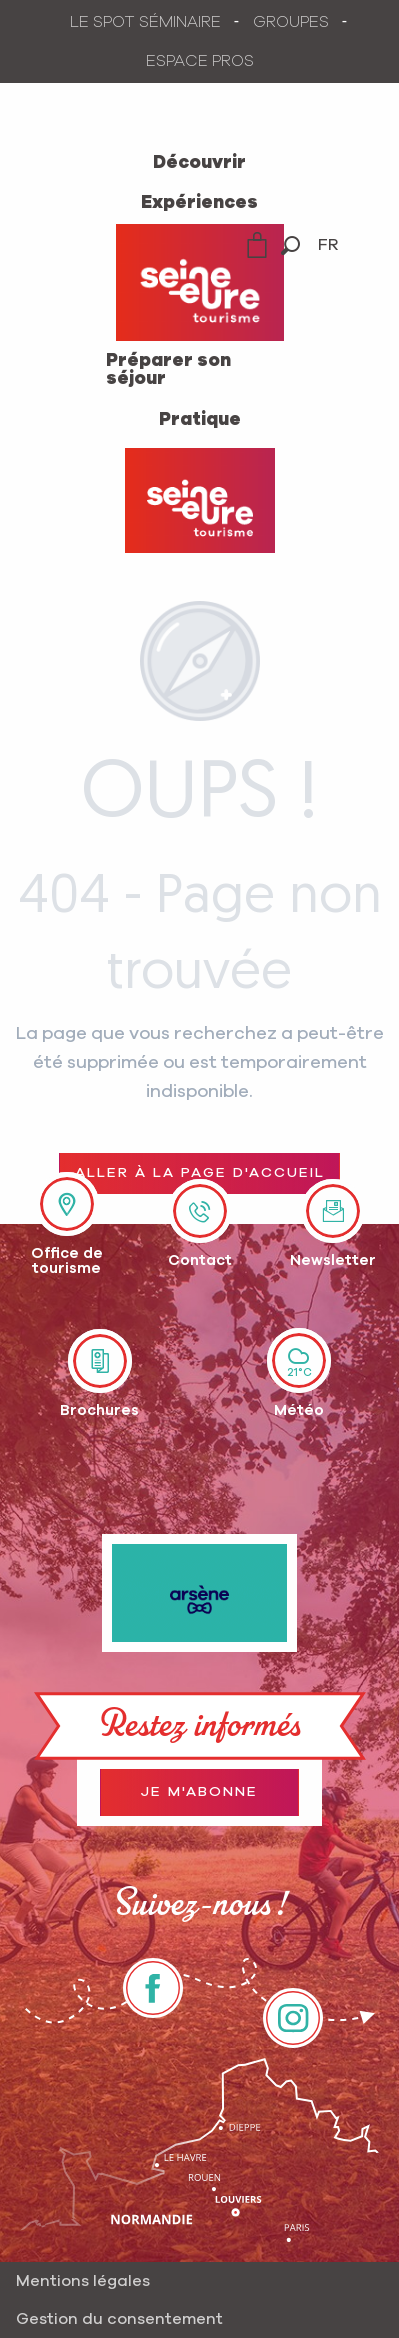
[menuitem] (199, 163)
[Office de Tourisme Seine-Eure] (200, 500)
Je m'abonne (199, 1792)
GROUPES (291, 22)
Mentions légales (83, 2281)
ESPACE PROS (200, 61)
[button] (290, 245)
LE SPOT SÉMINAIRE (145, 22)
